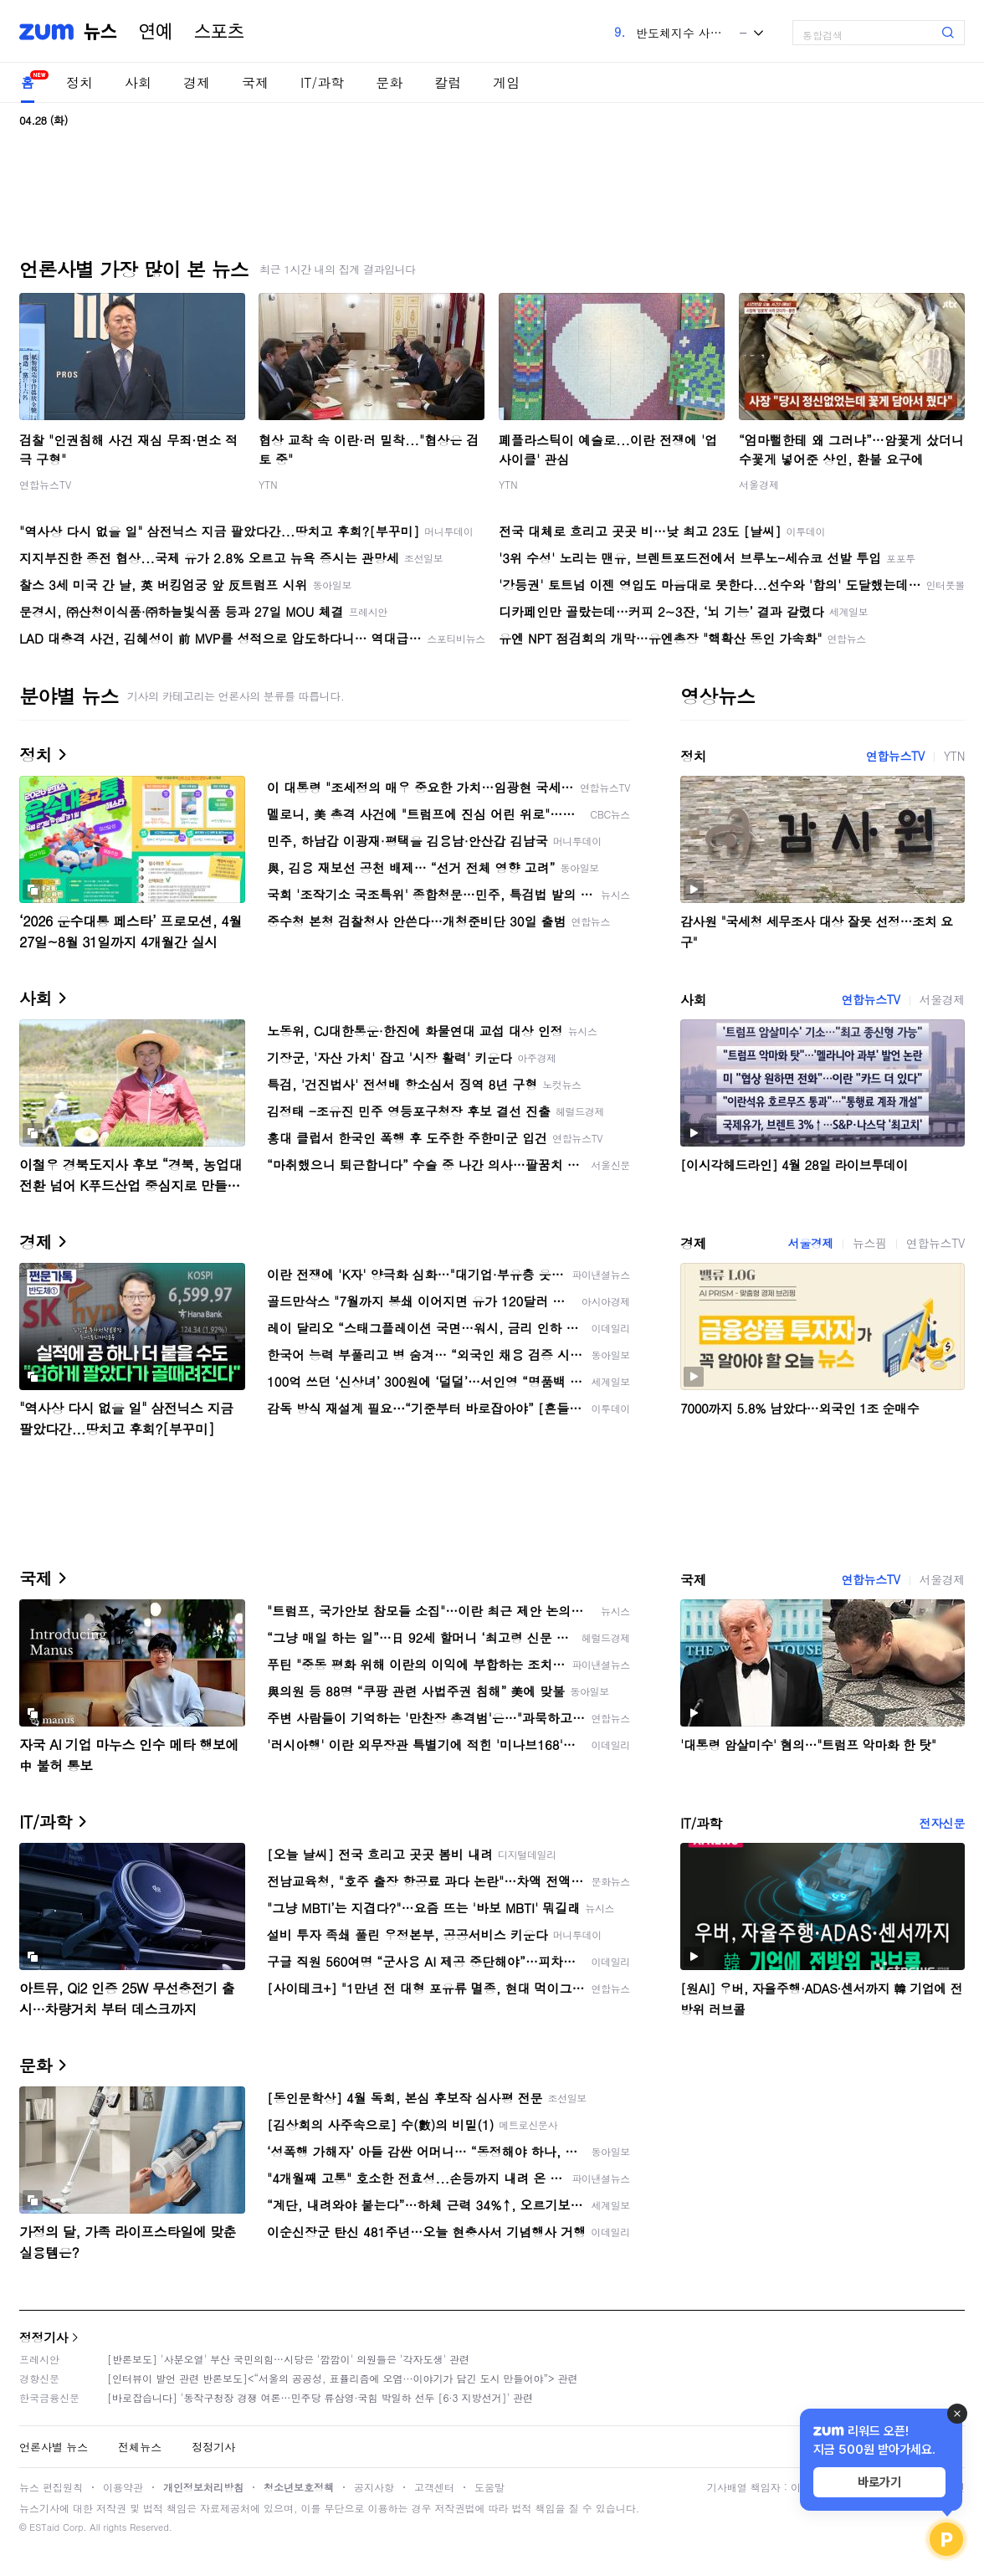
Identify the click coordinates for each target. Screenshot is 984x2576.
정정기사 (43, 2337)
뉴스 (100, 32)
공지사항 (374, 2487)
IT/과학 (322, 82)
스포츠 (219, 32)
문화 (389, 82)
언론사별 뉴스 (53, 2447)
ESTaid (44, 2527)
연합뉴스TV (45, 484)
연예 (155, 32)
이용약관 (123, 2487)
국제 (255, 82)
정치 (79, 82)
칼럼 (447, 82)
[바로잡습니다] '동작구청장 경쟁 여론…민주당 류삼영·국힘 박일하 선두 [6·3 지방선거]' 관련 (320, 2397)
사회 (138, 82)
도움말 (489, 2487)
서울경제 (759, 484)
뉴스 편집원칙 (51, 2487)
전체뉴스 (139, 2447)
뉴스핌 (870, 1242)
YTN (268, 484)
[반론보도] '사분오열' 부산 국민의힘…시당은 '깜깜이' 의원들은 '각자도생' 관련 (288, 2359)
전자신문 (942, 1822)
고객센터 (434, 2487)
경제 (196, 82)
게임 (506, 82)
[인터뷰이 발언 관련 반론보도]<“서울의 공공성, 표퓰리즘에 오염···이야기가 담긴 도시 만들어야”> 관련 (342, 2378)
